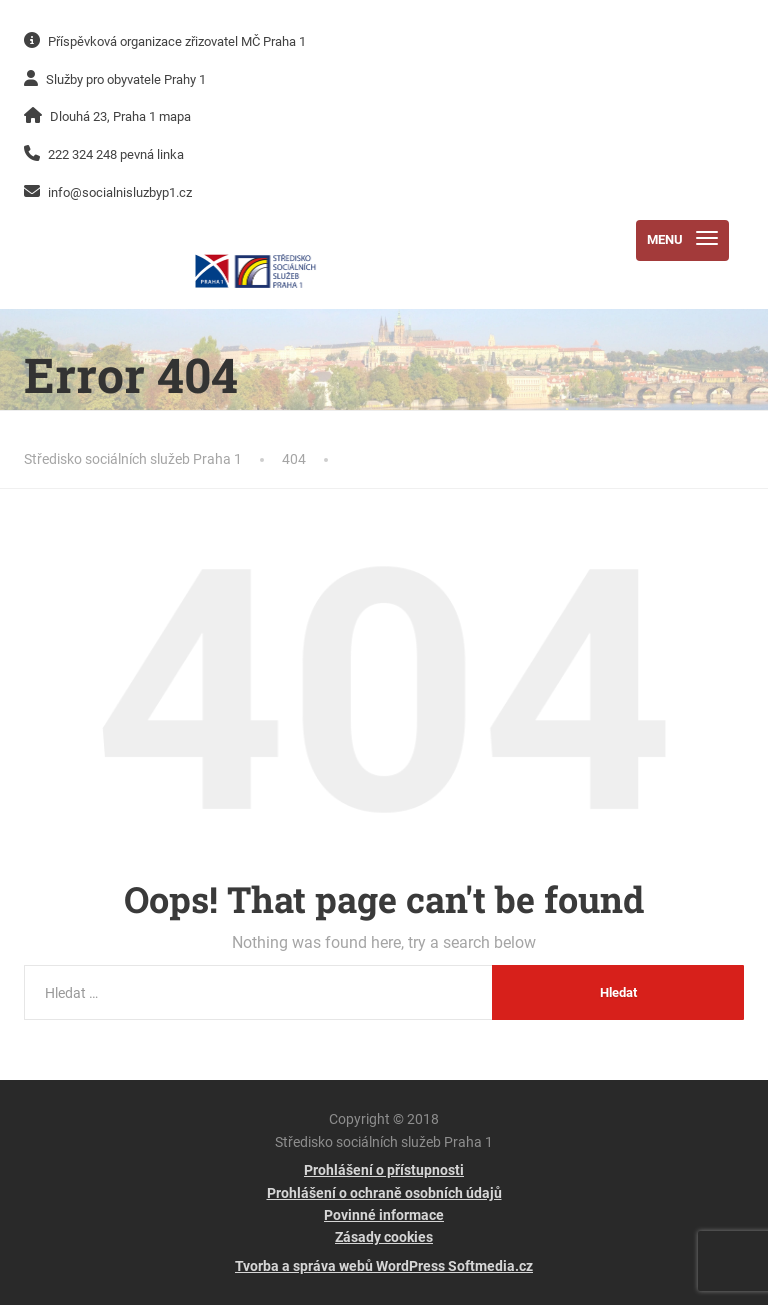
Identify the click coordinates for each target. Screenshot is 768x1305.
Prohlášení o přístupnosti (384, 1170)
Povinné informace (384, 1215)
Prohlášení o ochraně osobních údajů (384, 1193)
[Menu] (682, 240)
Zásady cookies (384, 1237)
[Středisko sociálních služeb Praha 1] (255, 240)
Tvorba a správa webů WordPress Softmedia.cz (384, 1266)
